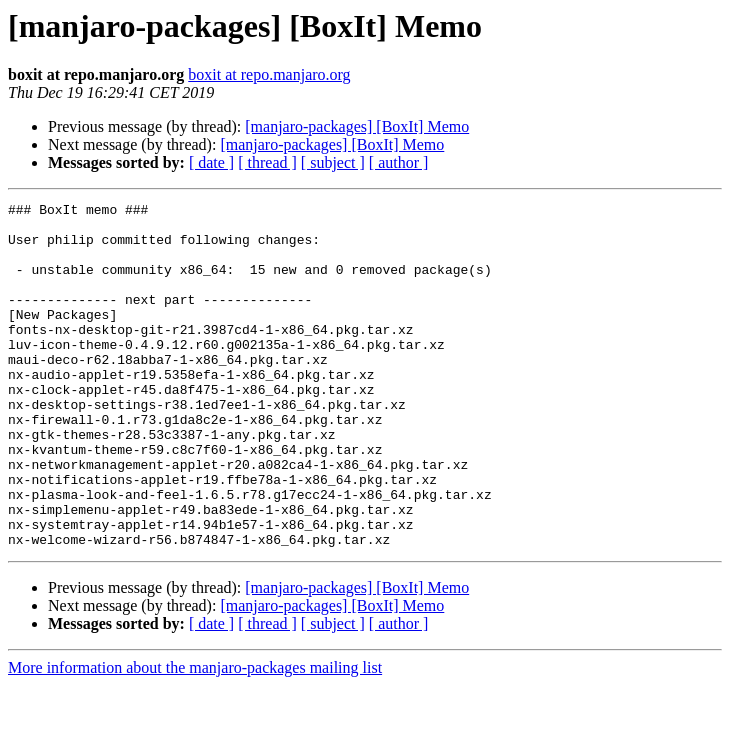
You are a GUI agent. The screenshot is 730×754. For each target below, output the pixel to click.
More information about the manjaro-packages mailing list (195, 736)
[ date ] (211, 162)
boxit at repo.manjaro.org (269, 74)
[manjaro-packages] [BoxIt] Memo (357, 126)
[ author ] (399, 162)
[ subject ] (333, 162)
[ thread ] (267, 162)
